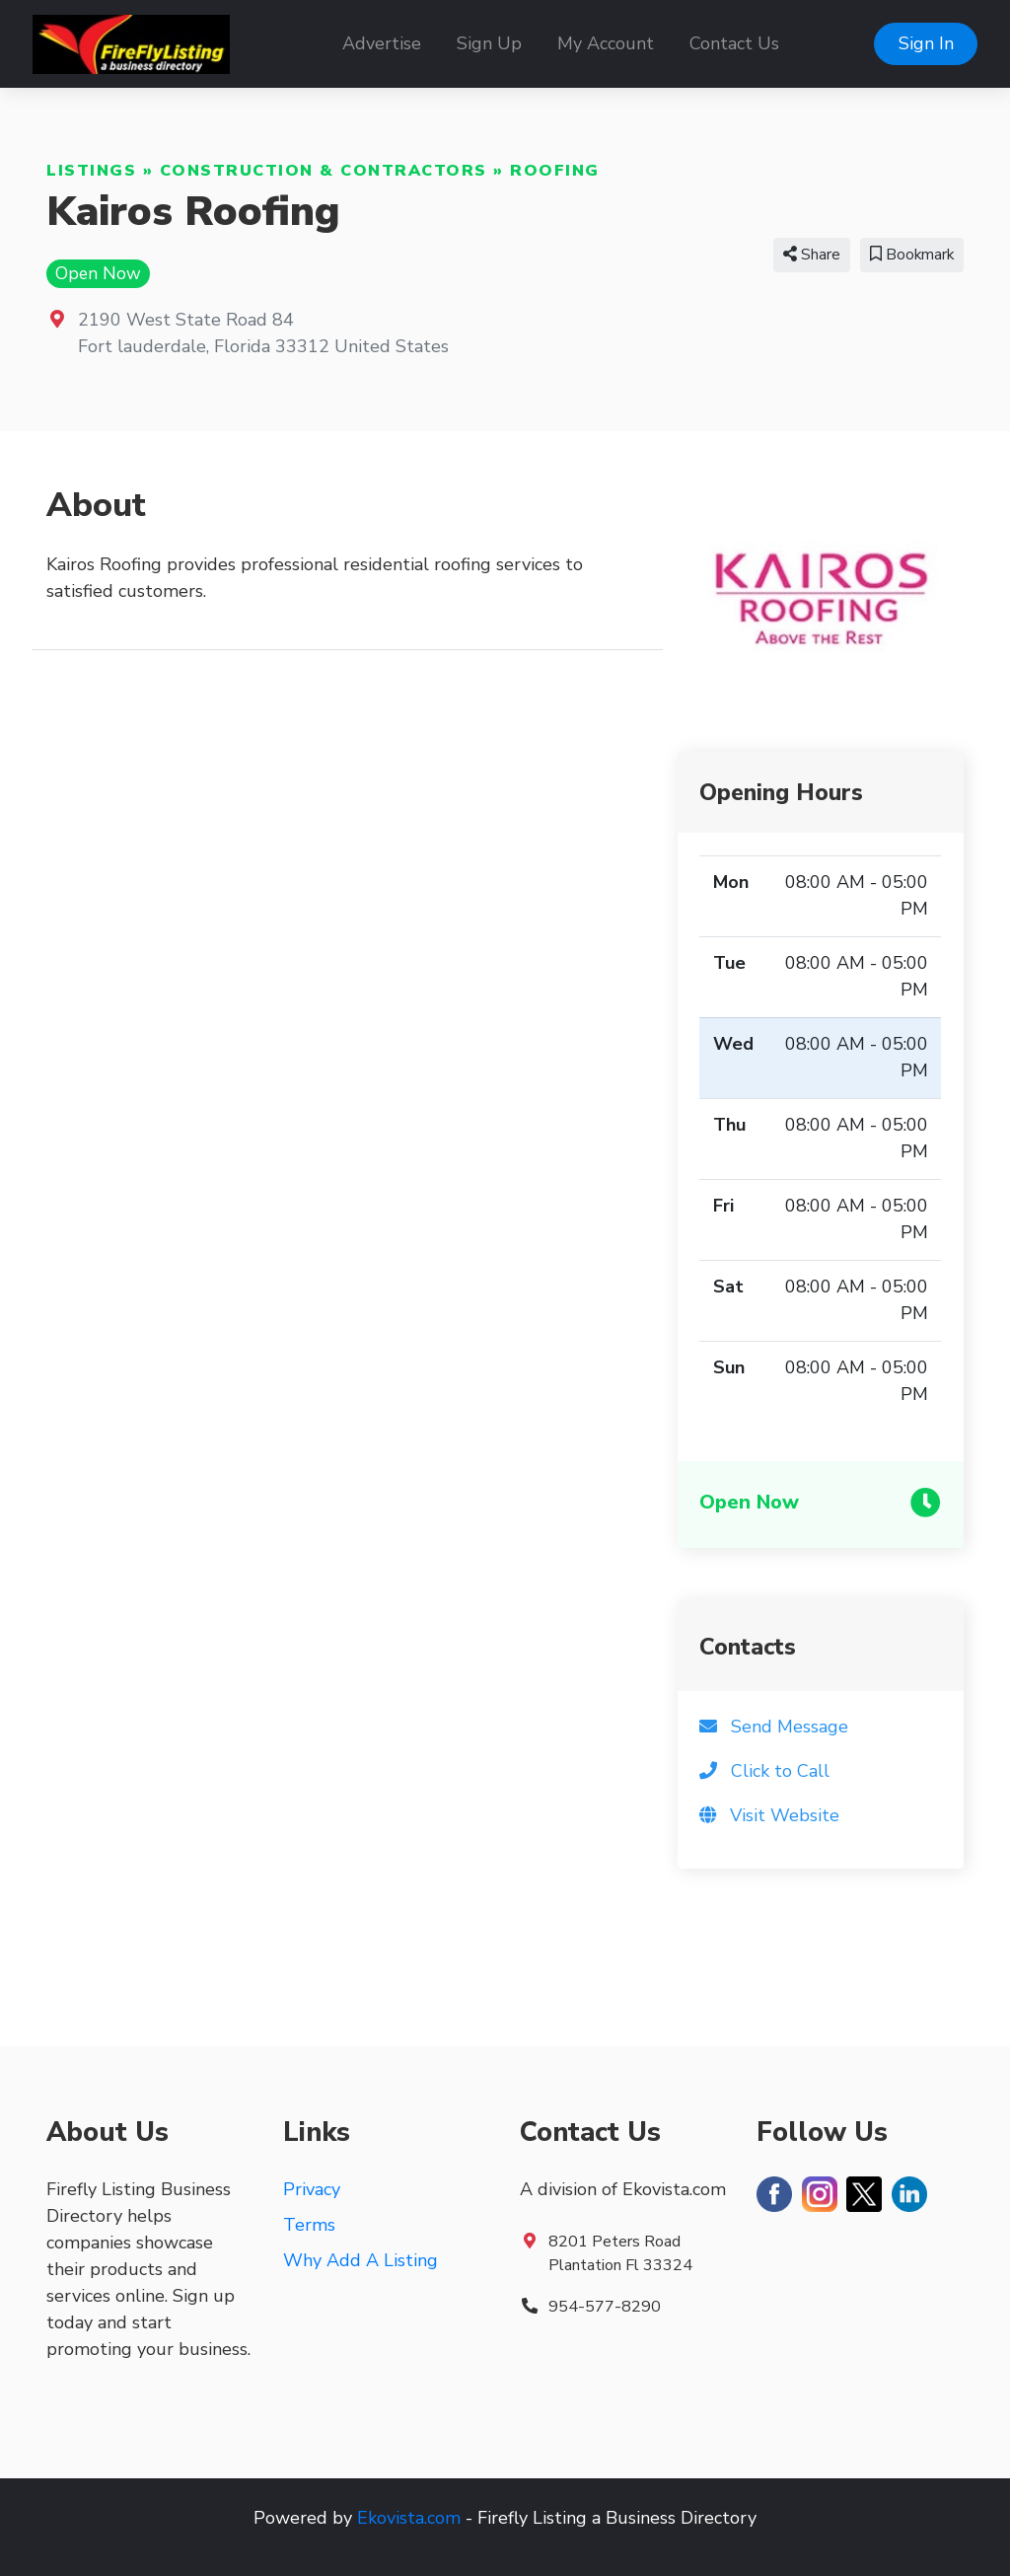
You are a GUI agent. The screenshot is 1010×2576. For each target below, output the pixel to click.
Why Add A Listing (360, 2260)
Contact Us (734, 43)
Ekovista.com (409, 2518)
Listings (91, 171)
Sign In (926, 43)
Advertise (381, 43)
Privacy (311, 2189)
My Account (605, 43)
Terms (309, 2225)
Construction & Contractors (323, 171)
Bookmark (912, 254)
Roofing (555, 171)
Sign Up (489, 43)
